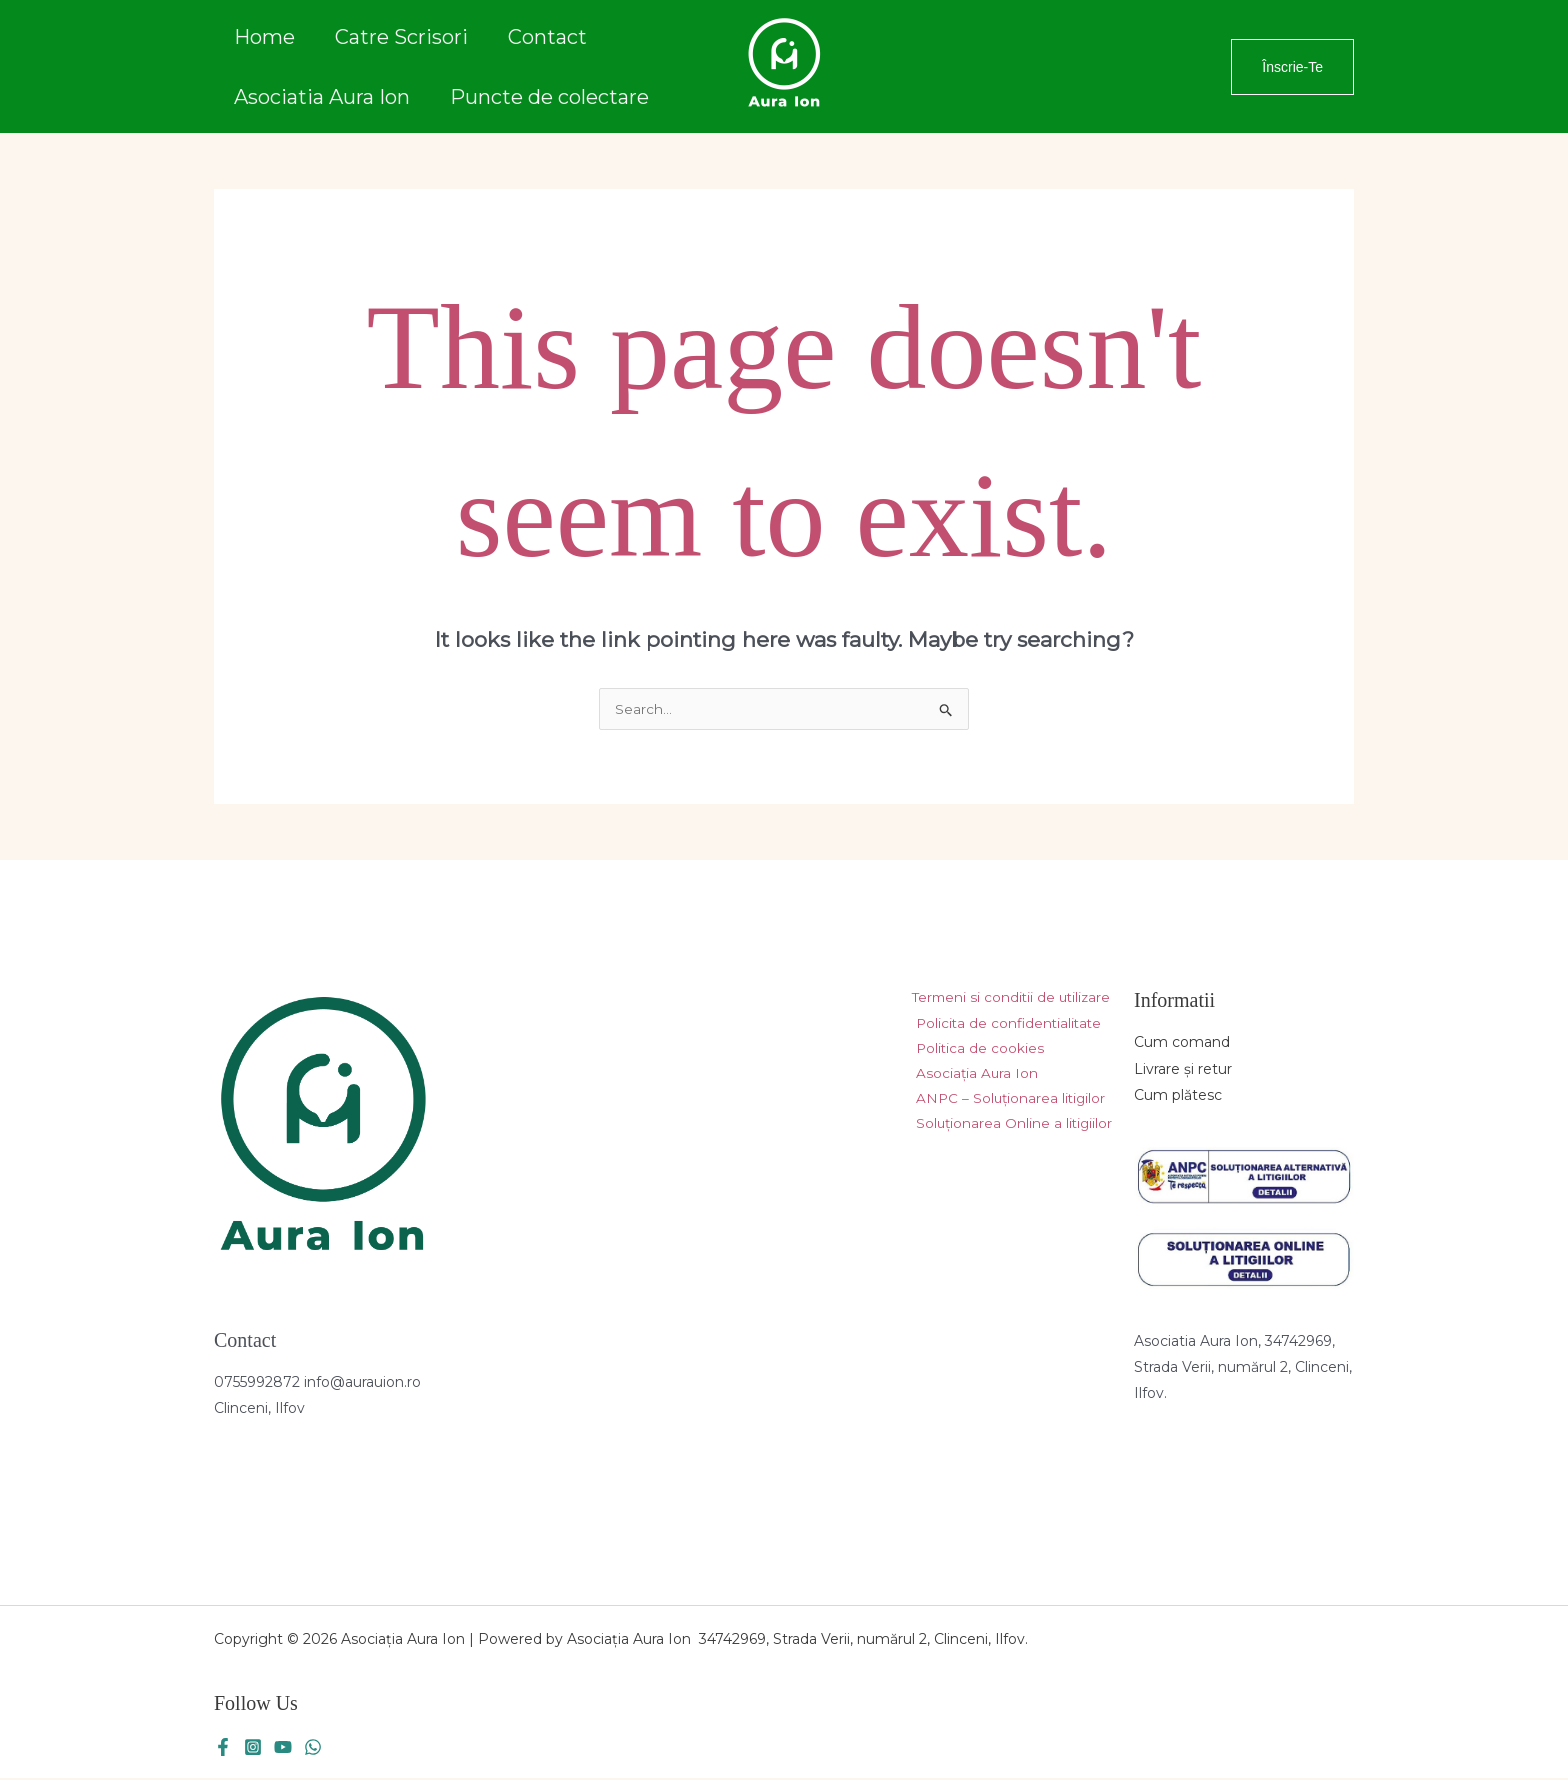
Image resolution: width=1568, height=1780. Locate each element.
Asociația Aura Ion (973, 1078)
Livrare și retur (1183, 1070)
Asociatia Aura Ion (322, 85)
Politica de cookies (976, 1052)
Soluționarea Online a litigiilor (1011, 1130)
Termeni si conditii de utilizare (1006, 1000)
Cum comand (1182, 1044)
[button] (1292, 67)
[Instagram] (253, 1749)
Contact (547, 47)
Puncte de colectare (549, 85)
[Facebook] (223, 1749)
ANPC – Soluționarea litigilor (1008, 1104)
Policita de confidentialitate (1006, 1026)
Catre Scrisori (401, 47)
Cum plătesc (1178, 1096)
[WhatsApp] (313, 1749)
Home (264, 47)
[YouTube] (283, 1749)
